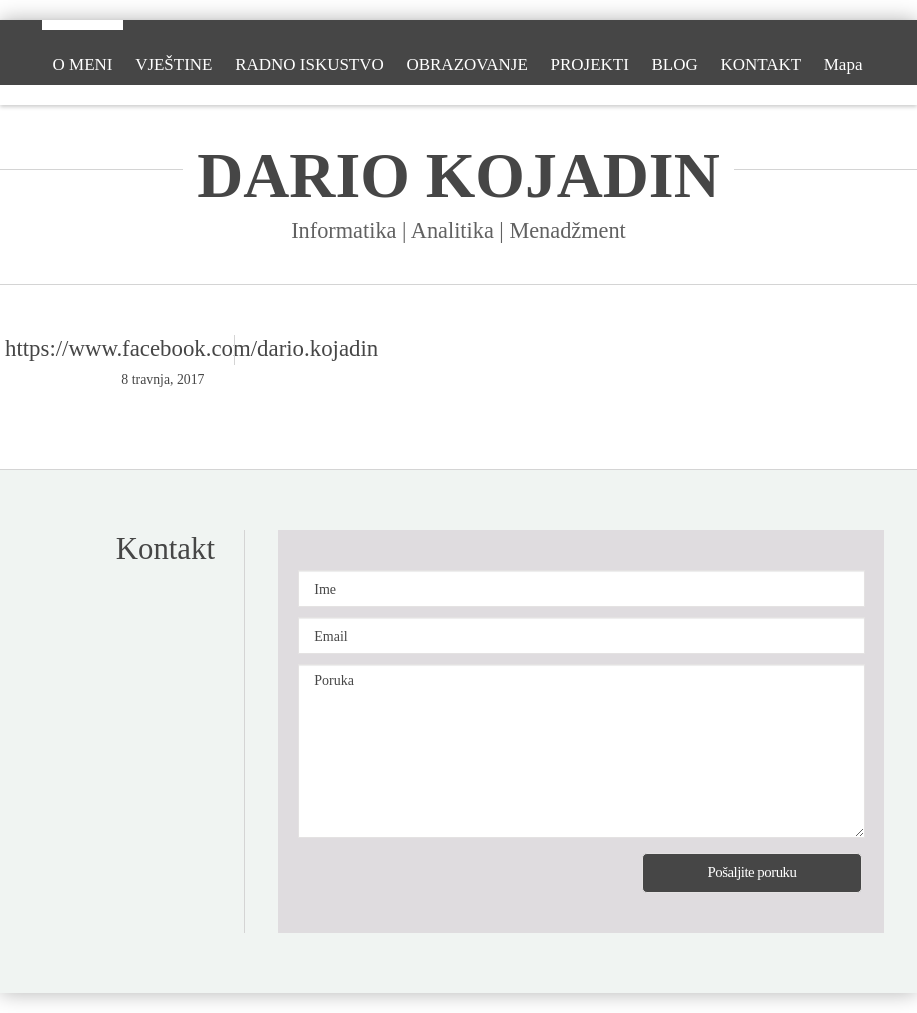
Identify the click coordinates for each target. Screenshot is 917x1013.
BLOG (675, 64)
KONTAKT (761, 64)
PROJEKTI (590, 64)
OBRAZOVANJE (467, 64)
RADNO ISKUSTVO (309, 64)
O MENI (82, 64)
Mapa (843, 64)
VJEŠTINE (173, 64)
